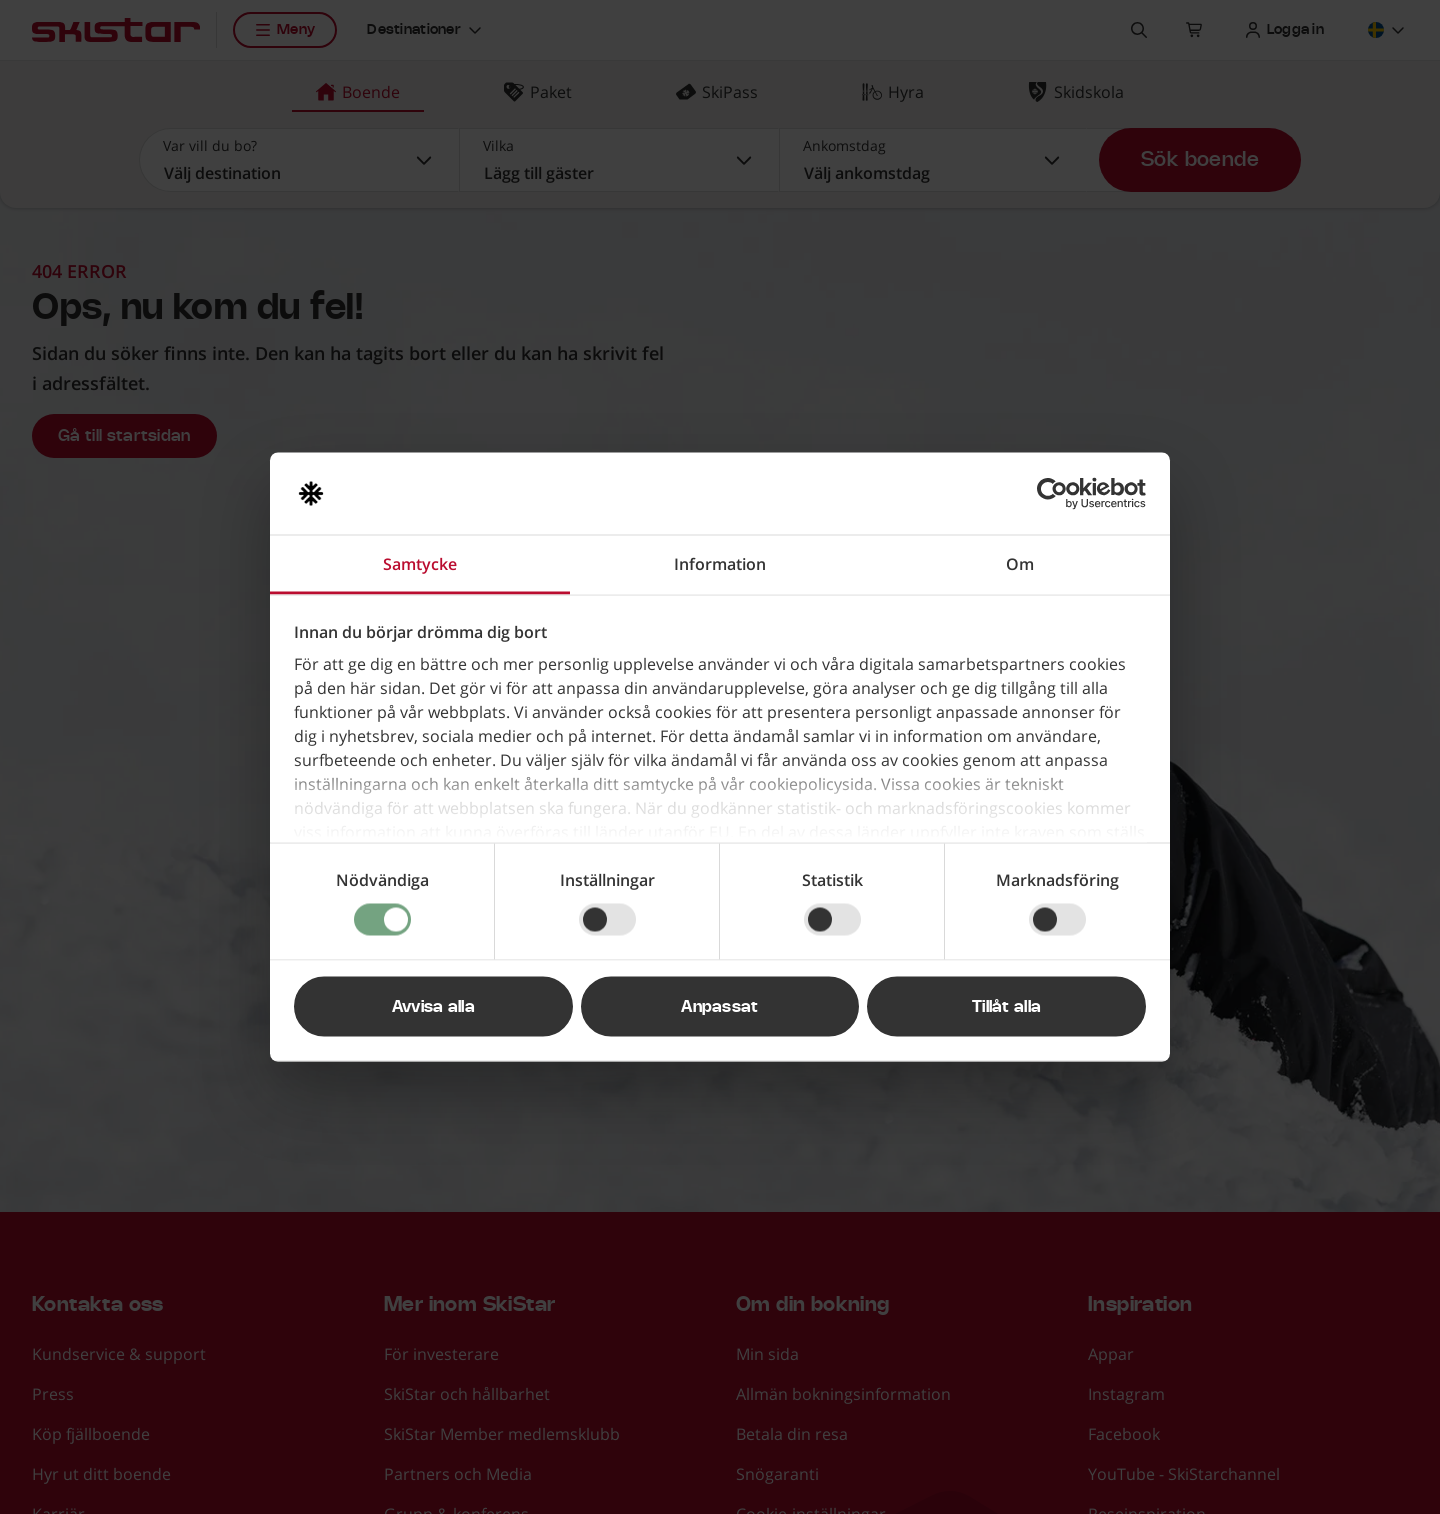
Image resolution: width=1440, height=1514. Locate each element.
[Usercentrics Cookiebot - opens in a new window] (1058, 494)
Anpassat (720, 1007)
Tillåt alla (1007, 1007)
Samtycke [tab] (420, 564)
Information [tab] (720, 564)
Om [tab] (1020, 564)
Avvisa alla (434, 1007)
